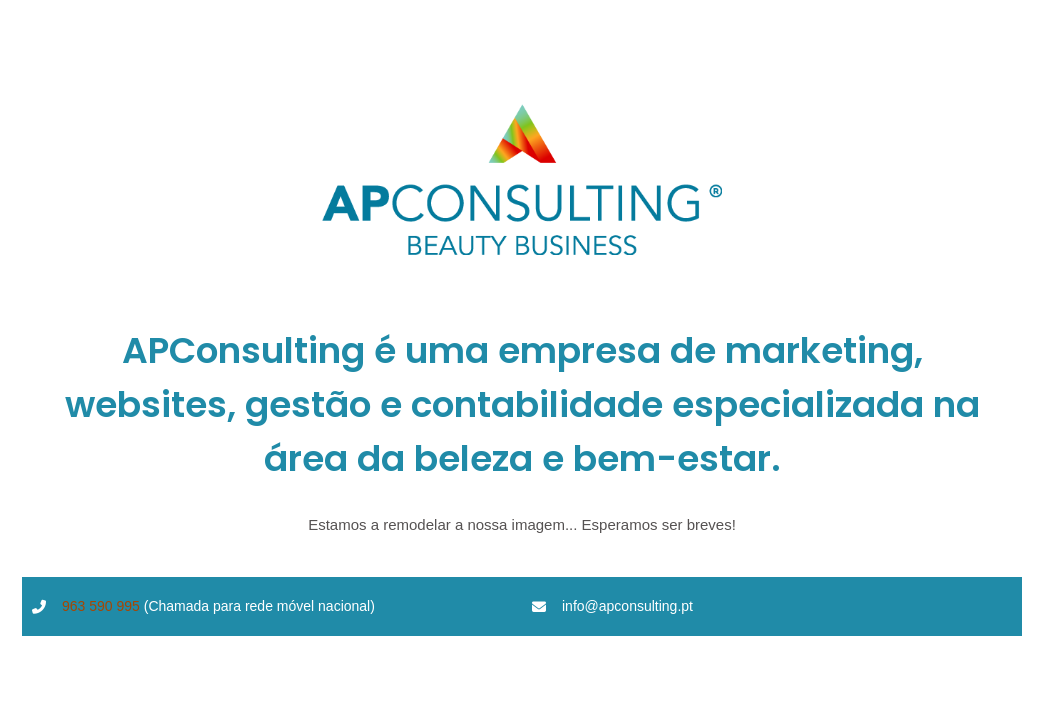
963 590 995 (101, 606)
